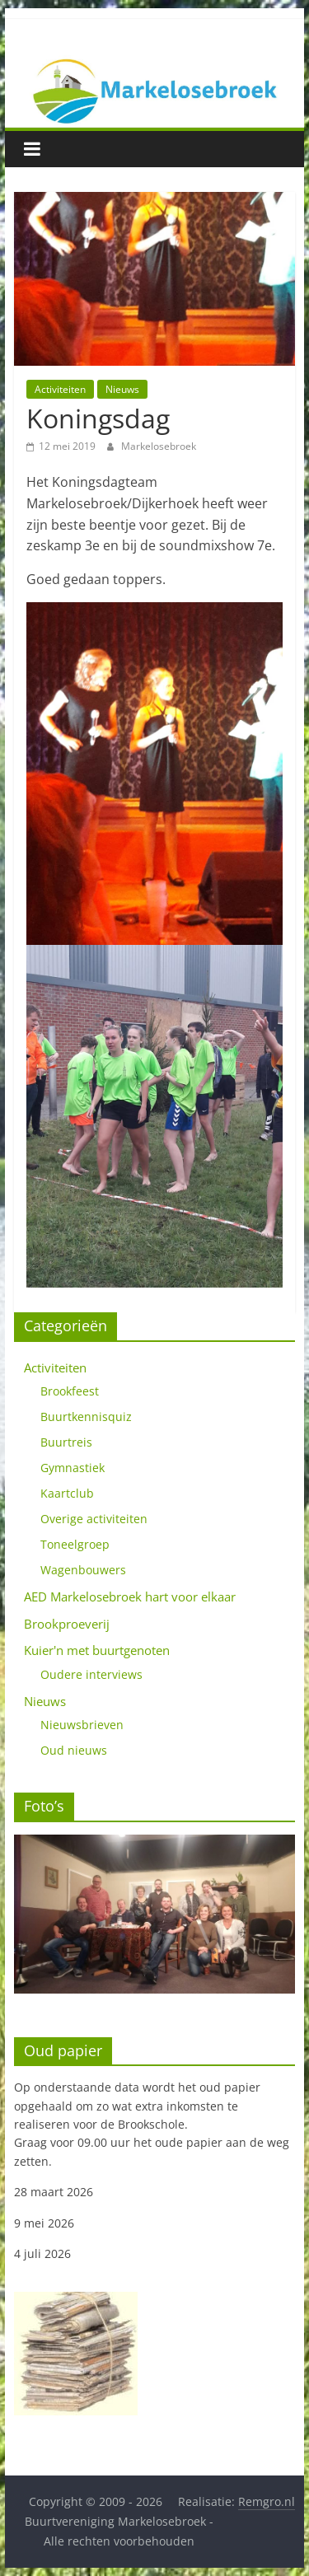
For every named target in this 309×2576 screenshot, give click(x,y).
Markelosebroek (158, 446)
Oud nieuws (73, 1750)
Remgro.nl (266, 2501)
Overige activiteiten (93, 1518)
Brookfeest (69, 1391)
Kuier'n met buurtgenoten (97, 1650)
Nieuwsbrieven (82, 1724)
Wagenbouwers (83, 1570)
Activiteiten (60, 389)
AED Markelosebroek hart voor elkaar (130, 1596)
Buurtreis (66, 1442)
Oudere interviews (91, 1674)
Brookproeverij (67, 1623)
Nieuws (122, 389)
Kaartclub (67, 1493)
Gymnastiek (72, 1467)
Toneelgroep (75, 1544)
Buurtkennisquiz (86, 1416)
